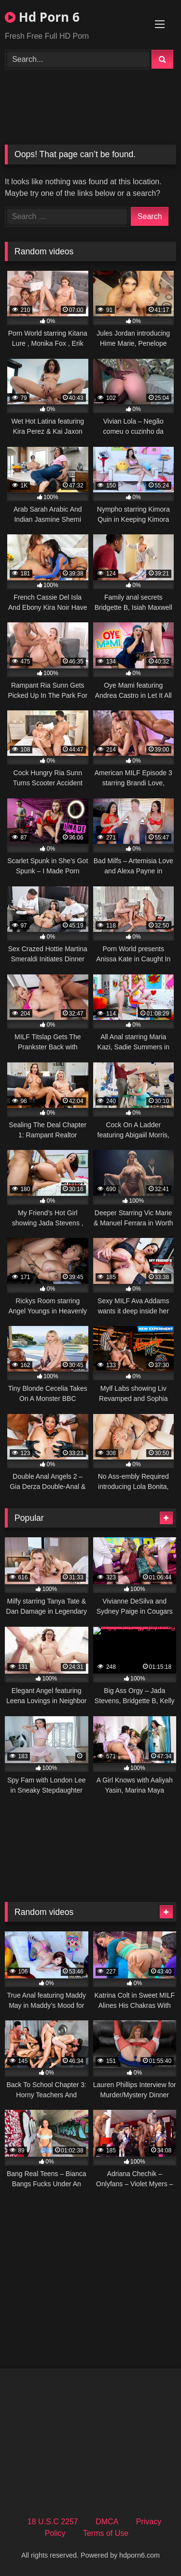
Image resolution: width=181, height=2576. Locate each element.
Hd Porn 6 (42, 17)
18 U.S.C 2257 (53, 2521)
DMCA (107, 2521)
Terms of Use (105, 2533)
